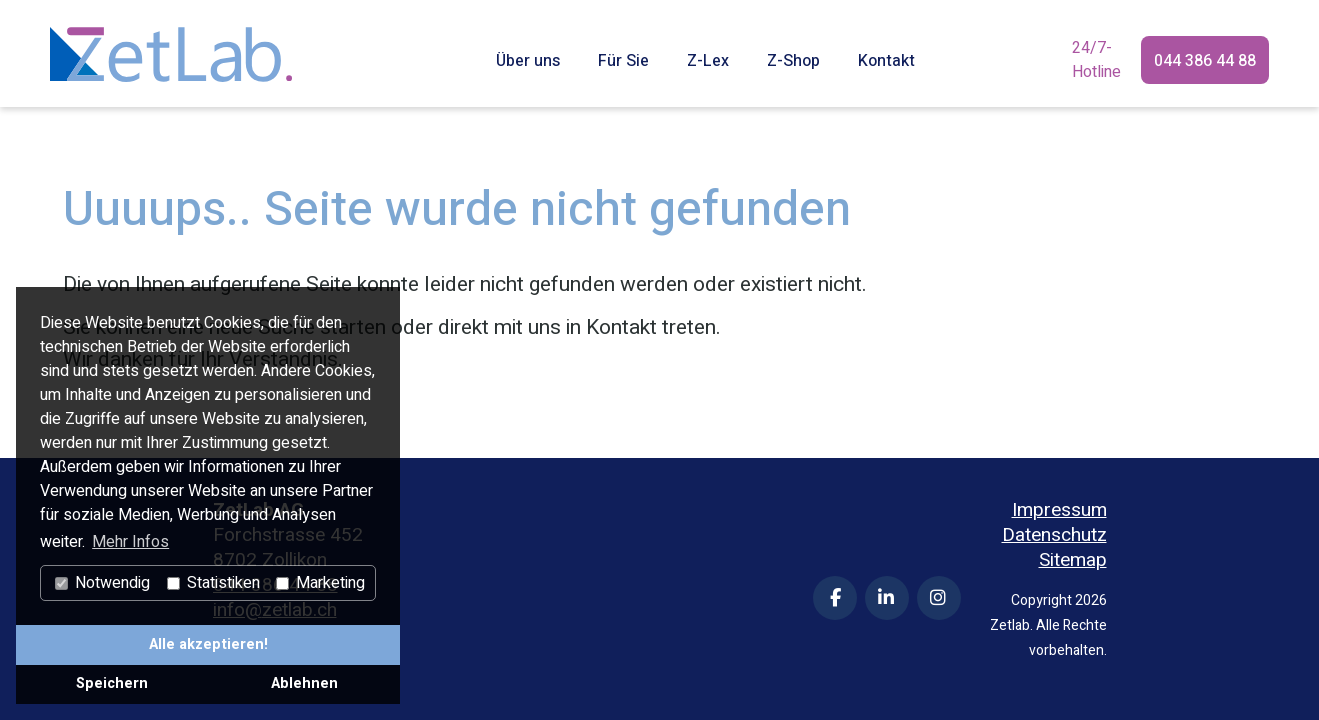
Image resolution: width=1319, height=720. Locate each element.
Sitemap (1073, 560)
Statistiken (213, 583)
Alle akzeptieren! (208, 644)
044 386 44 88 (1205, 61)
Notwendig (102, 583)
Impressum (1059, 510)
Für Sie (623, 61)
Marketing (320, 583)
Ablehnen (304, 683)
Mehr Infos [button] (130, 542)
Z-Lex (708, 61)
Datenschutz (1054, 535)
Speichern (112, 683)
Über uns (528, 61)
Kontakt (886, 61)
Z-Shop (793, 61)
